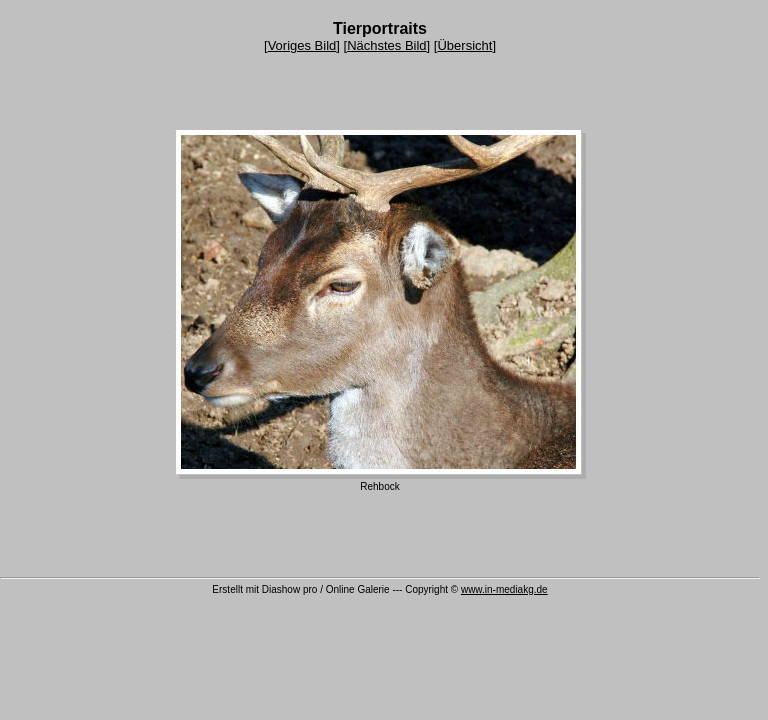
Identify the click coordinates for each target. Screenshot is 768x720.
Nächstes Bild (386, 45)
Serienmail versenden (91, 612)
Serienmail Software (424, 624)
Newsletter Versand (285, 612)
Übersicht (464, 45)
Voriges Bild (302, 45)
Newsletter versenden (557, 612)
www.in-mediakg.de (504, 589)
